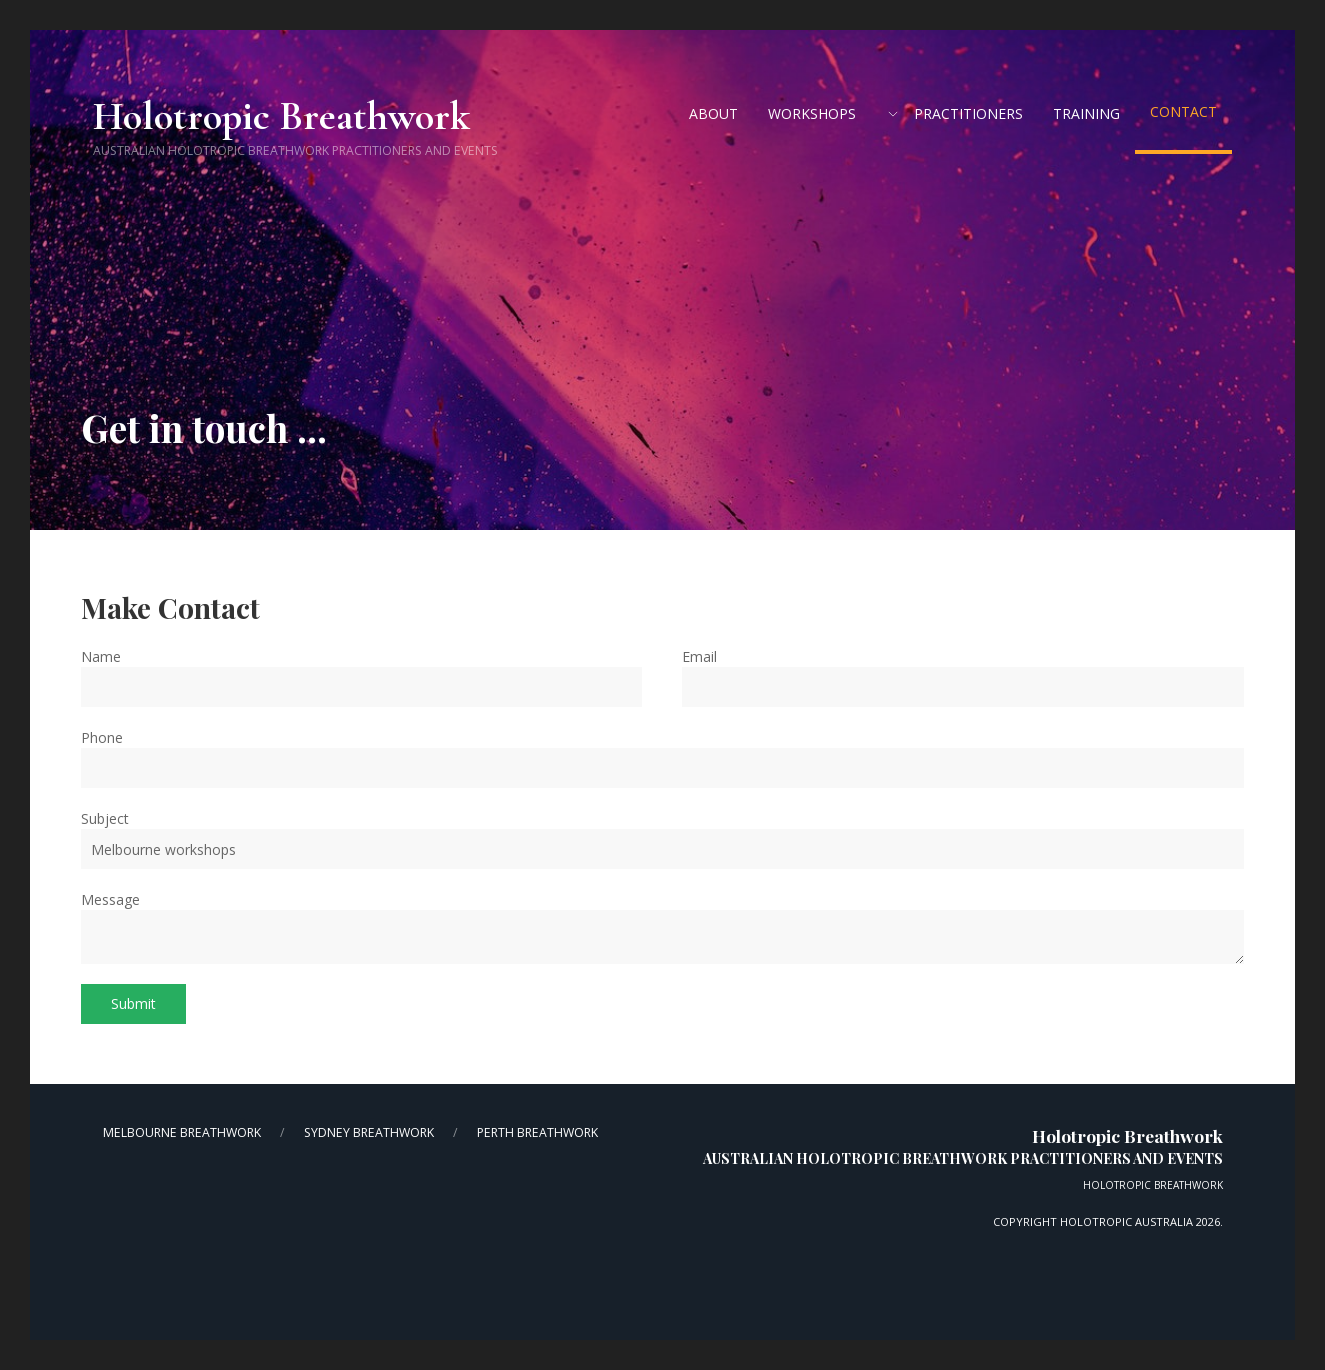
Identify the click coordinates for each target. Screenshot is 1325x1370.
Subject (105, 818)
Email (699, 656)
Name (101, 656)
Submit (133, 1003)
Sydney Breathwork (369, 1132)
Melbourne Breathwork (182, 1132)
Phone (102, 737)
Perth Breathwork (537, 1132)
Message (110, 899)
